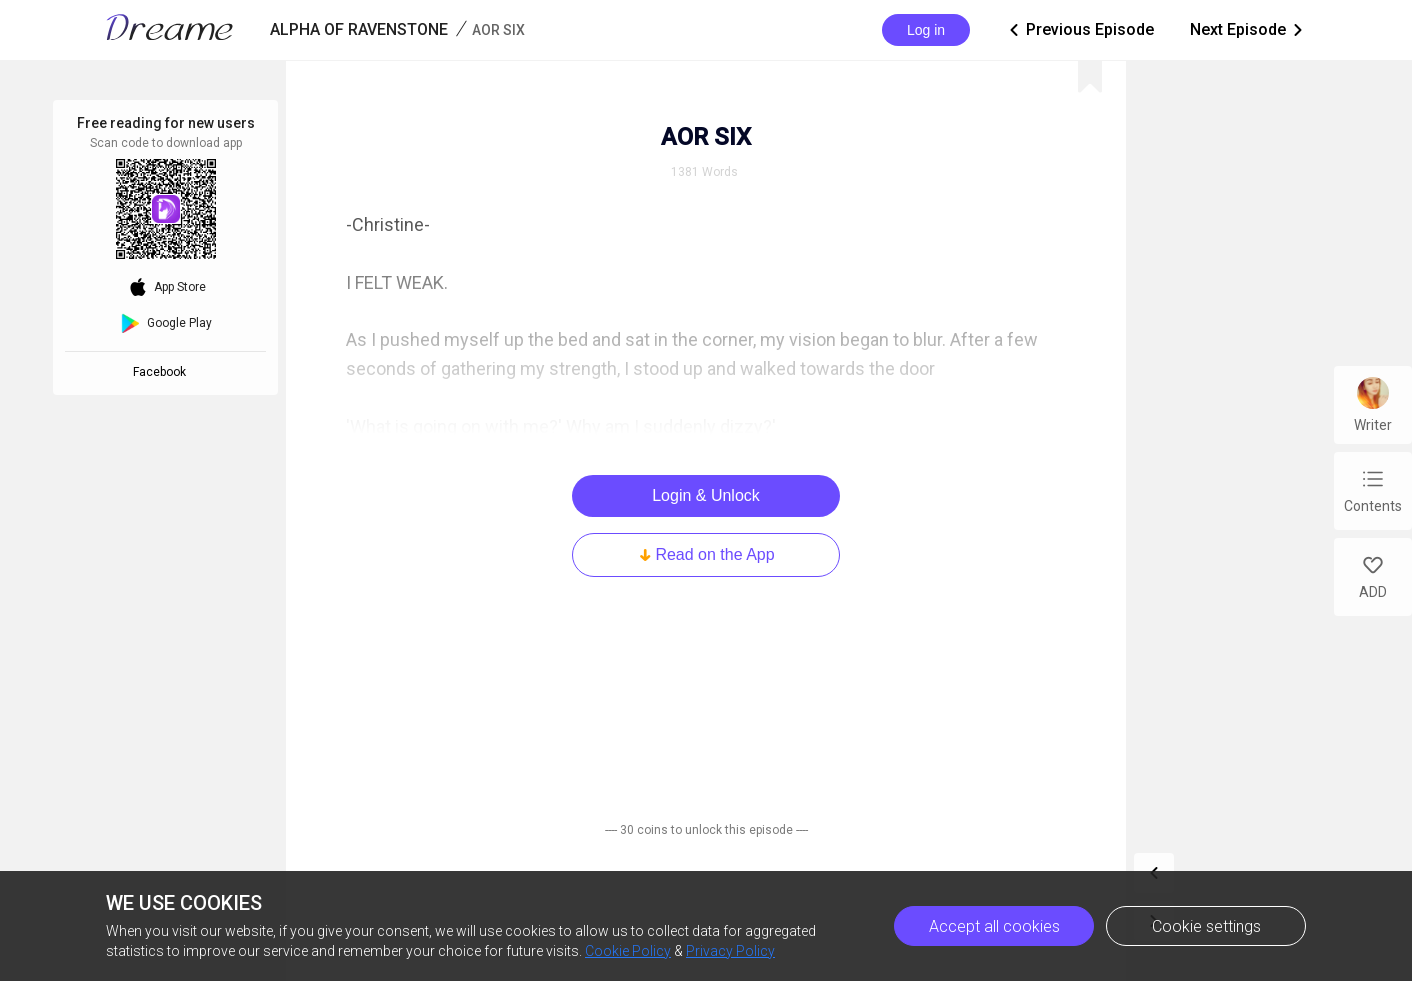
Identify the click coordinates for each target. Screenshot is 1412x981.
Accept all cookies (994, 926)
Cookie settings (1206, 926)
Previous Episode (1080, 30)
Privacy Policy (730, 951)
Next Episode (1248, 30)
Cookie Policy (628, 951)
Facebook (162, 372)
